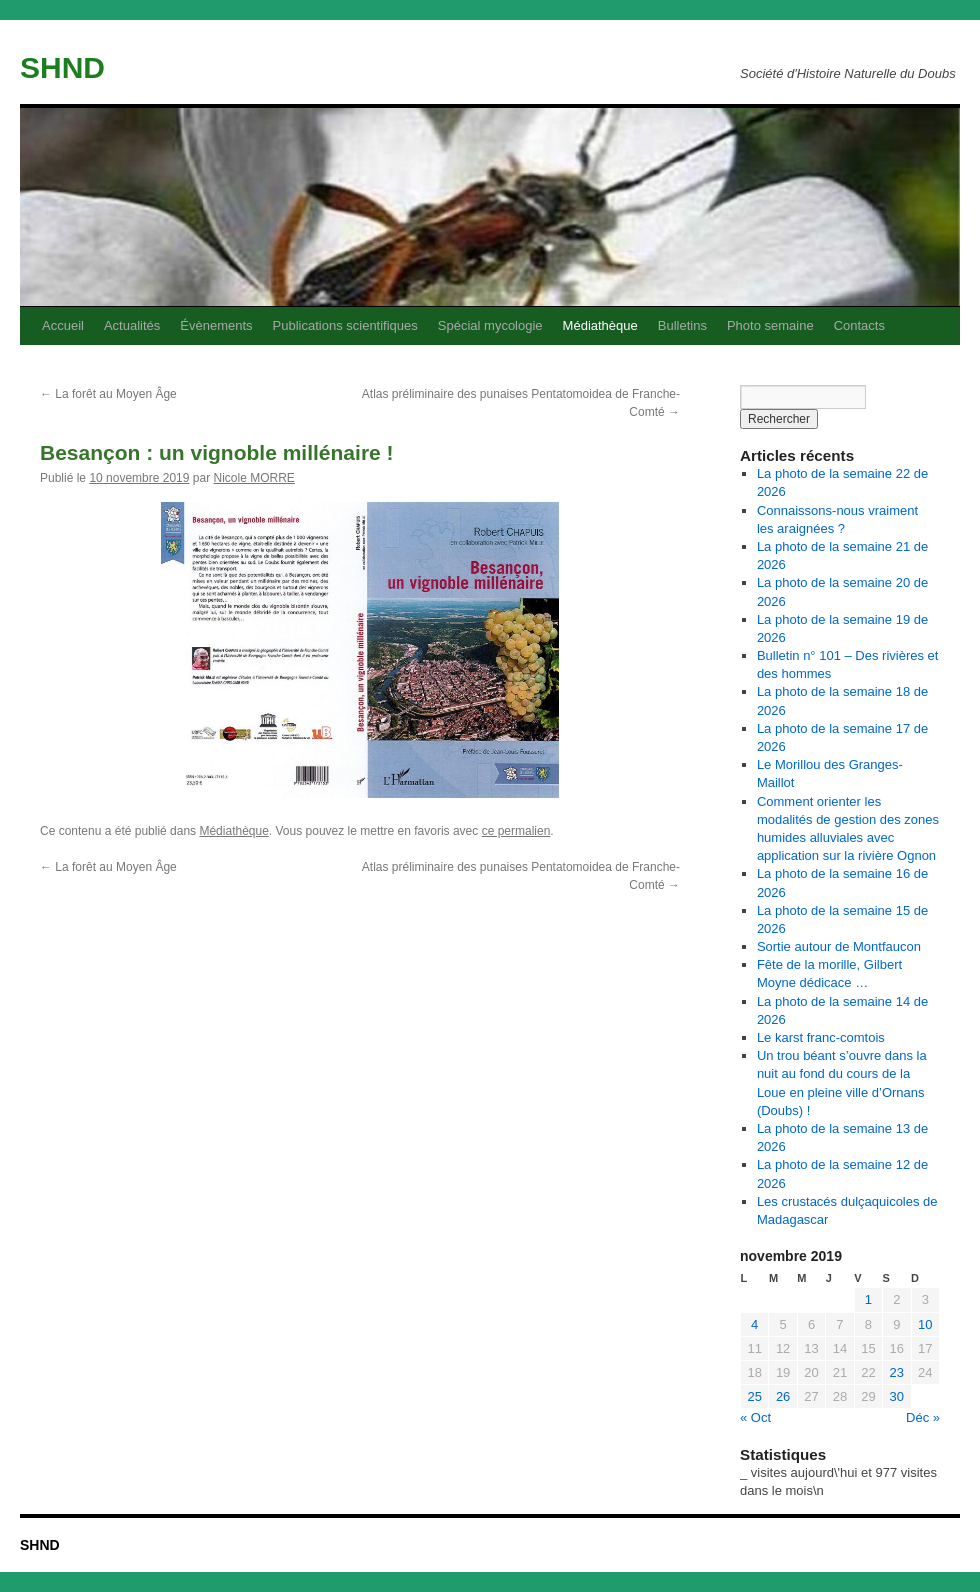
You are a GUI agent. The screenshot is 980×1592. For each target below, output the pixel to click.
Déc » (923, 1417)
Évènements (216, 325)
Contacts (859, 325)
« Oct (755, 1417)
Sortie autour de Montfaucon (839, 946)
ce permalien (516, 831)
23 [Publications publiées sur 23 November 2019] (897, 1372)
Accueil (63, 325)
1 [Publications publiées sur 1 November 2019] (868, 1299)
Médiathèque (600, 325)
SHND (62, 67)
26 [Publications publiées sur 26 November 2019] (783, 1396)
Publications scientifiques (345, 325)
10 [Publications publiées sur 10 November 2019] (925, 1324)
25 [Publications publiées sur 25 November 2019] (754, 1396)
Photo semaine (770, 325)
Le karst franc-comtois (821, 1037)
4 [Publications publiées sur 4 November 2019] (754, 1324)
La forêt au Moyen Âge (108, 394)
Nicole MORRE (253, 478)
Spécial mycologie (490, 325)
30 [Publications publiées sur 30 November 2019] (897, 1396)
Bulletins (682, 325)
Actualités (132, 325)
